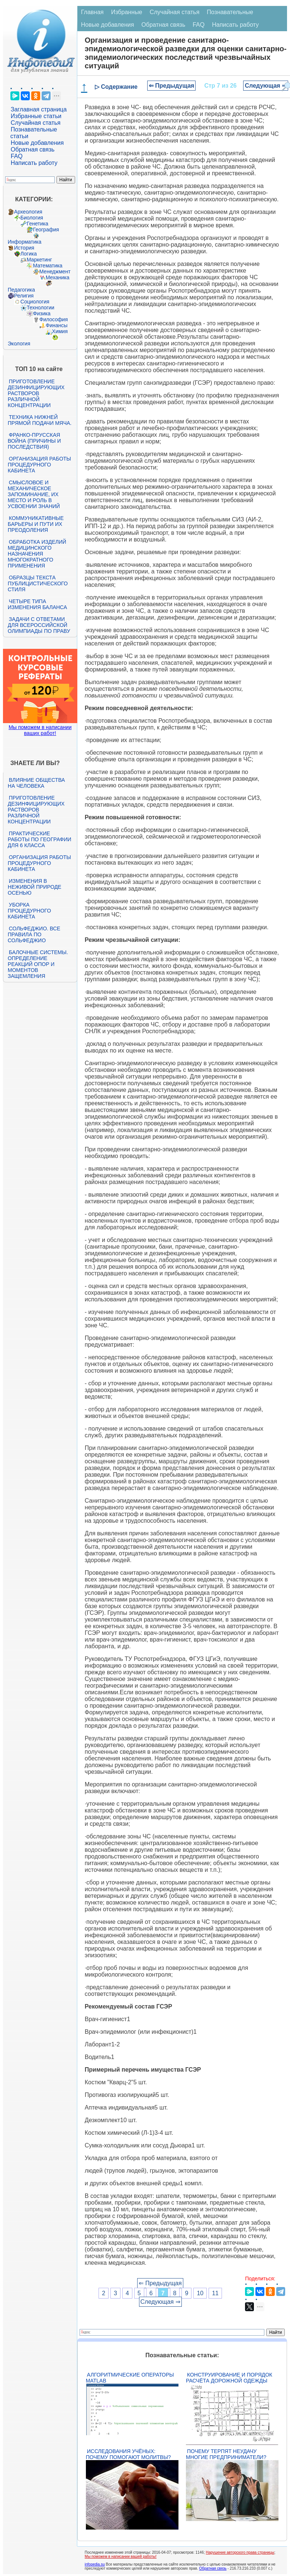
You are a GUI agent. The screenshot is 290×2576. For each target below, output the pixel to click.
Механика (58, 277)
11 (215, 2293)
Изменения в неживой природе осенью (34, 887)
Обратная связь (33, 149)
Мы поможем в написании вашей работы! (121, 2556)
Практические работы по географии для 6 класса (39, 839)
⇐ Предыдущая (171, 85)
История (24, 248)
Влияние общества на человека (36, 783)
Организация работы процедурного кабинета (39, 465)
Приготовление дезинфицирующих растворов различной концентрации (36, 393)
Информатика (24, 242)
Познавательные (230, 12)
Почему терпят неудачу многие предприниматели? (226, 2454)
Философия (53, 319)
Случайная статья (36, 123)
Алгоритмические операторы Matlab (130, 2378)
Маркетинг (39, 260)
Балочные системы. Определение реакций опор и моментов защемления (38, 964)
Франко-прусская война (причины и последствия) (34, 441)
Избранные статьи (36, 116)
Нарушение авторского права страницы (240, 2552)
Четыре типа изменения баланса (37, 604)
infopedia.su (95, 2564)
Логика (28, 254)
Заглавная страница (39, 109)
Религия (24, 296)
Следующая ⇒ (266, 85)
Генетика (37, 224)
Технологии (40, 307)
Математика (47, 266)
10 (200, 2293)
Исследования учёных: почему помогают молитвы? (128, 2454)
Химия (60, 331)
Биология (31, 218)
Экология (19, 344)
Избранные (126, 12)
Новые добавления (37, 143)
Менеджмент (55, 271)
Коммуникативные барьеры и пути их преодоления (36, 524)
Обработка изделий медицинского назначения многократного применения (37, 554)
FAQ (17, 156)
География (46, 229)
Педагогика (21, 290)
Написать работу (34, 163)
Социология (34, 302)
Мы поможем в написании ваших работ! (40, 730)
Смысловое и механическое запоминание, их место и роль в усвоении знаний (34, 494)
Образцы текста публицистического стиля (38, 583)
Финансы (57, 325)
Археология (28, 212)
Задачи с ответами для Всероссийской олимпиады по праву (39, 625)
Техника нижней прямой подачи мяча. (40, 420)
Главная (92, 12)
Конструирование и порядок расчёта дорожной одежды (229, 2378)
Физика (42, 313)
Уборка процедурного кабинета (29, 911)
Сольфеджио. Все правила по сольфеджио (34, 934)
